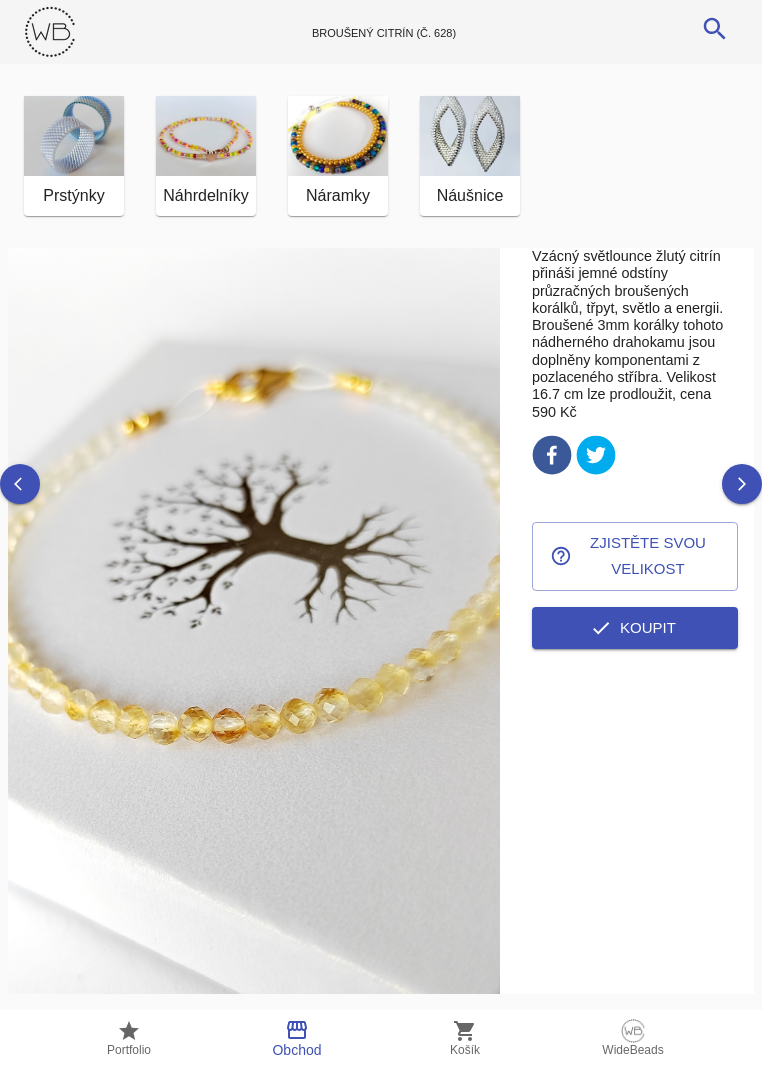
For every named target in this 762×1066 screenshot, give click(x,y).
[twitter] (596, 458)
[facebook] (552, 458)
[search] (715, 29)
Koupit (635, 628)
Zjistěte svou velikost (635, 556)
